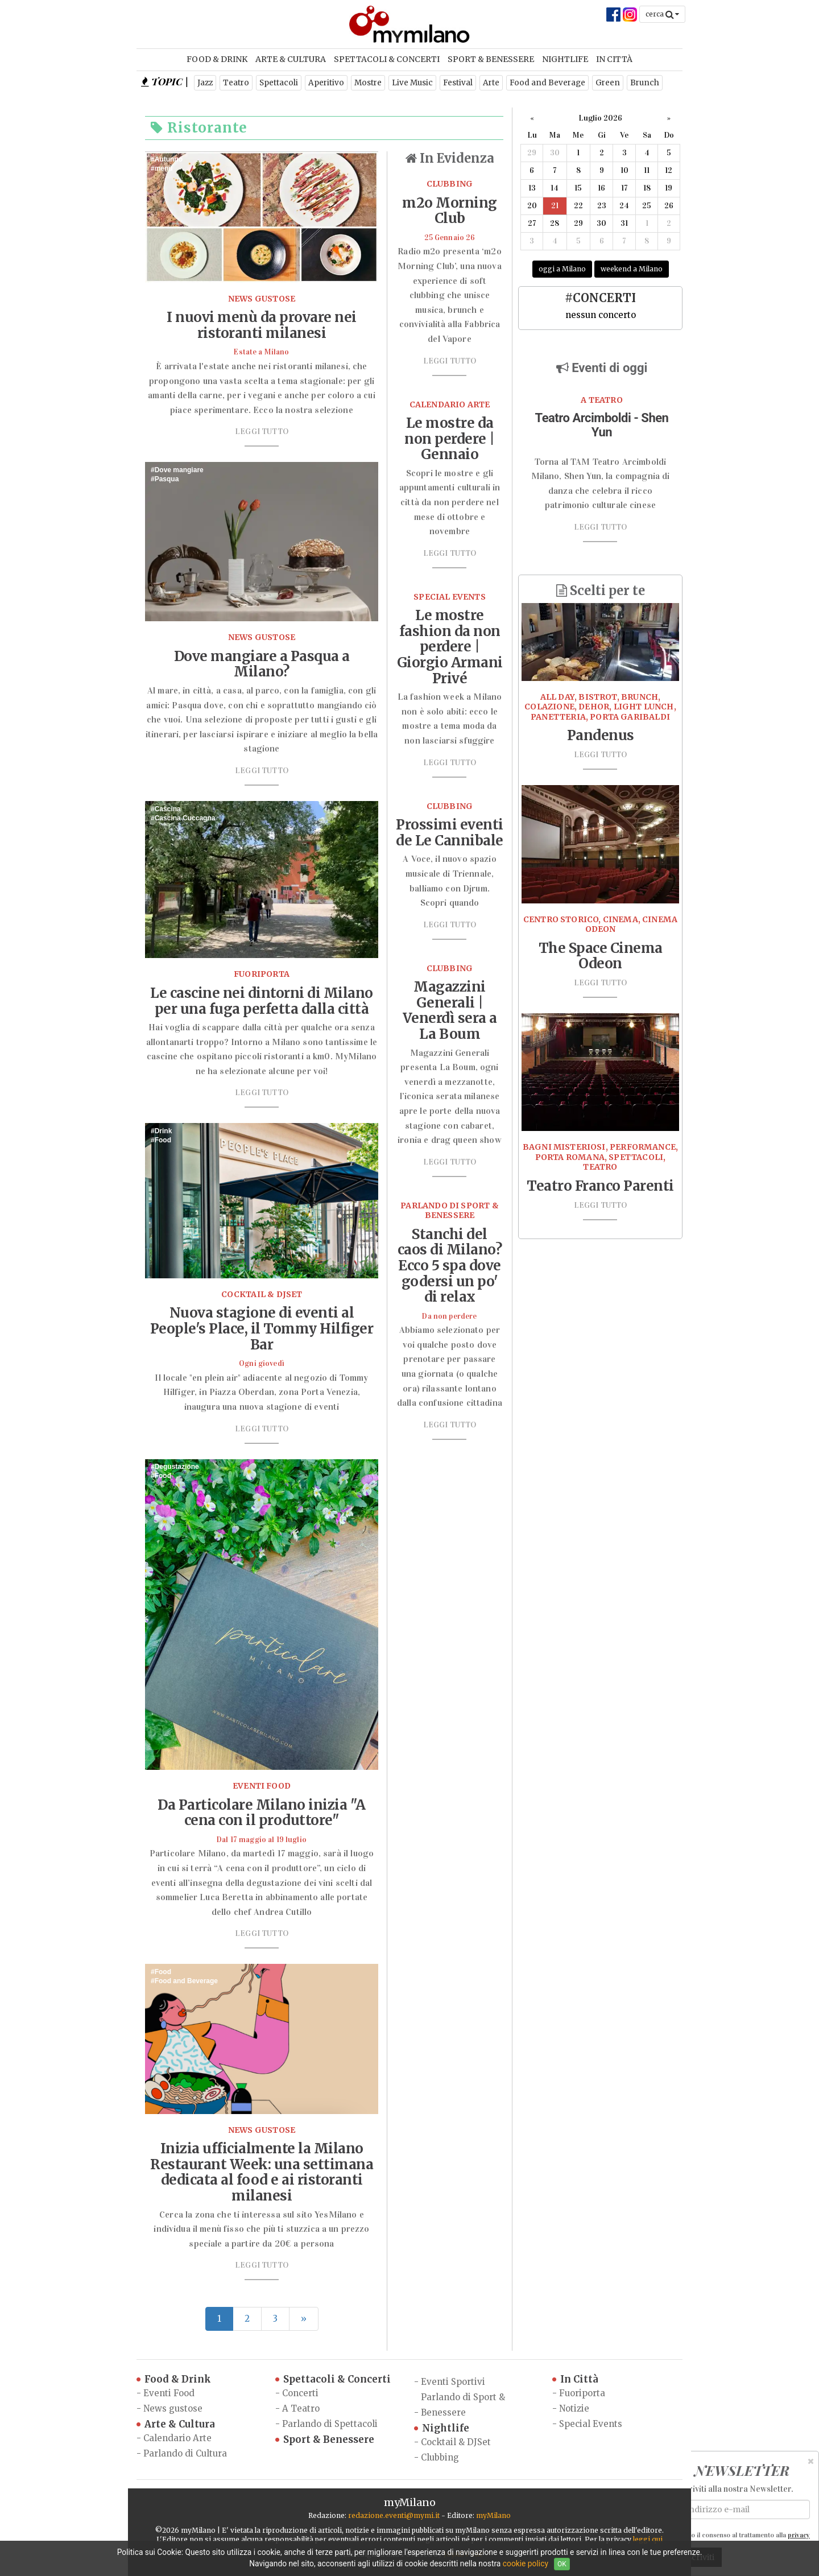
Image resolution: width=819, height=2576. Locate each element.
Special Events (590, 2423)
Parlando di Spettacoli (330, 2423)
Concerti (300, 2393)
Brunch (644, 83)
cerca (662, 14)
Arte (491, 83)
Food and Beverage (547, 83)
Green (607, 83)
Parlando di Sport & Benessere (463, 2405)
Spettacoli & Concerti (387, 59)
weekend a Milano (632, 269)
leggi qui (648, 2539)
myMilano (493, 2515)
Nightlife (565, 59)
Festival (458, 83)
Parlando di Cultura (185, 2453)
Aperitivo (326, 83)
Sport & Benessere (491, 59)
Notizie (574, 2408)
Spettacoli (278, 83)
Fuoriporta (582, 2393)
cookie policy (525, 2563)
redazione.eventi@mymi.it (394, 2515)
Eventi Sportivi (453, 2381)
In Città (614, 59)
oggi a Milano (562, 269)
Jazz (205, 83)
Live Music (412, 83)
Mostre (368, 83)
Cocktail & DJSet (456, 2442)
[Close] (811, 2461)
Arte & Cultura (290, 59)
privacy (799, 2535)
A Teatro (301, 2408)
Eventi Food (169, 2393)
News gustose (172, 2408)
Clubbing (440, 2457)
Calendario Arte (177, 2438)
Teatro (236, 83)
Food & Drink (217, 59)
